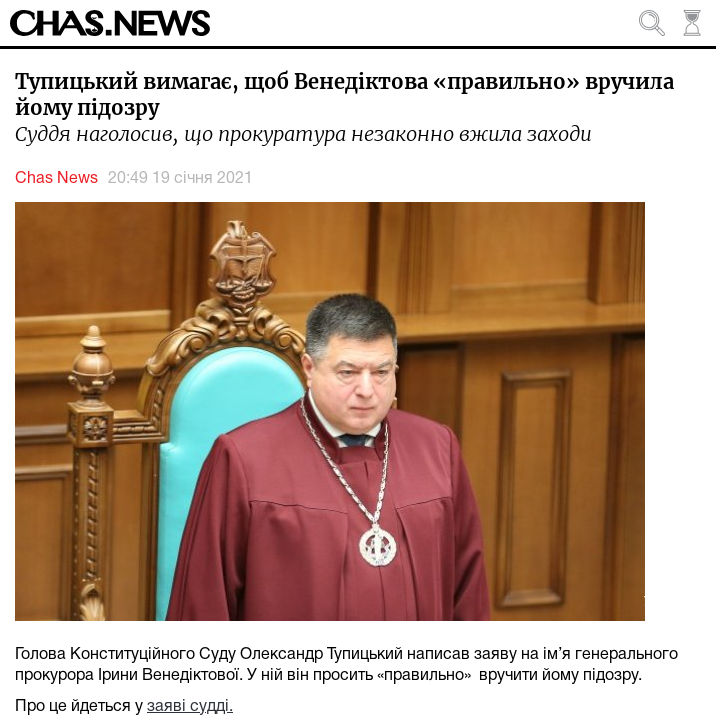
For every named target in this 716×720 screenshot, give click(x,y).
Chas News (56, 179)
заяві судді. (190, 707)
